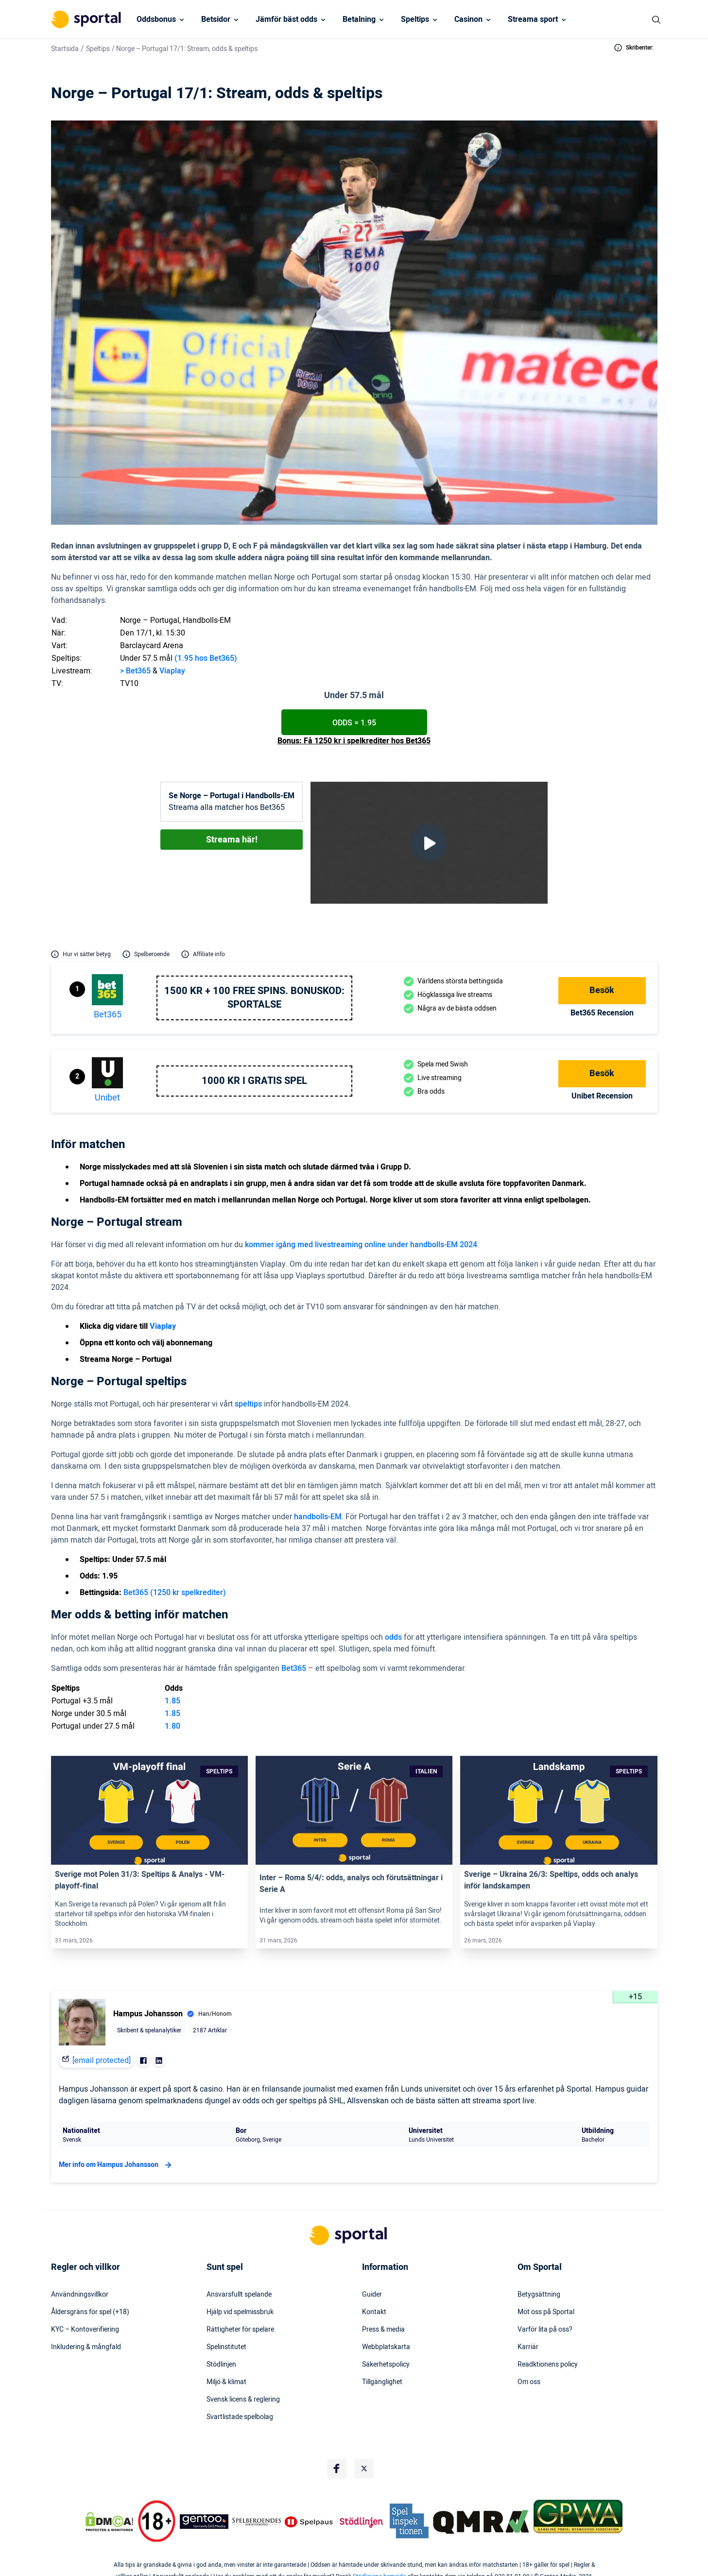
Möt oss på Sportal (546, 2312)
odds (393, 1637)
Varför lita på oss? (545, 2330)
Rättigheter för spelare (240, 2330)
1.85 (172, 1701)
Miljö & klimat (226, 2382)
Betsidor (215, 19)
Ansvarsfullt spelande (239, 2295)
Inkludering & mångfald (86, 2347)
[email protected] (101, 2060)
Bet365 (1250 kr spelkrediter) (174, 1592)
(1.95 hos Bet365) (205, 658)
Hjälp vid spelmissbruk (240, 2312)
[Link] (149, 1810)
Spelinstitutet (226, 2347)
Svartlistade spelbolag (240, 2417)
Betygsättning (539, 2295)
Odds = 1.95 (354, 723)
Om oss (529, 2382)
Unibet (107, 1097)
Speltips (415, 19)
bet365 (107, 1014)
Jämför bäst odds (286, 19)
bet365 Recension (602, 1013)
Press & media (383, 2330)
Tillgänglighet (382, 2382)
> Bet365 (135, 671)
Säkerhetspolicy (386, 2365)
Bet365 (293, 1668)
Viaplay (172, 671)
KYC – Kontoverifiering (85, 2330)
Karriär (528, 2347)
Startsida (65, 49)
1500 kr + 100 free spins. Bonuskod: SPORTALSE (254, 998)
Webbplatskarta (386, 2347)
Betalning (359, 19)
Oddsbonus (156, 19)
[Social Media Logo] (336, 2468)
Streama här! (232, 839)
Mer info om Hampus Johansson (116, 2165)
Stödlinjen (221, 2365)
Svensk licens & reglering (243, 2399)
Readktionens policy (548, 2365)
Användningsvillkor (79, 2295)
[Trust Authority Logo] (204, 2521)
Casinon (468, 19)
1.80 (172, 1726)
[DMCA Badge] (109, 2521)
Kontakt (374, 2312)
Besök (601, 990)
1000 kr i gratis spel (254, 1081)
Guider (372, 2295)
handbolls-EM (318, 1517)
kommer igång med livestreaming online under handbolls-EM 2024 (361, 1245)
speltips (248, 1404)
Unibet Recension (602, 1096)
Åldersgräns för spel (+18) (90, 2312)
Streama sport (533, 19)
